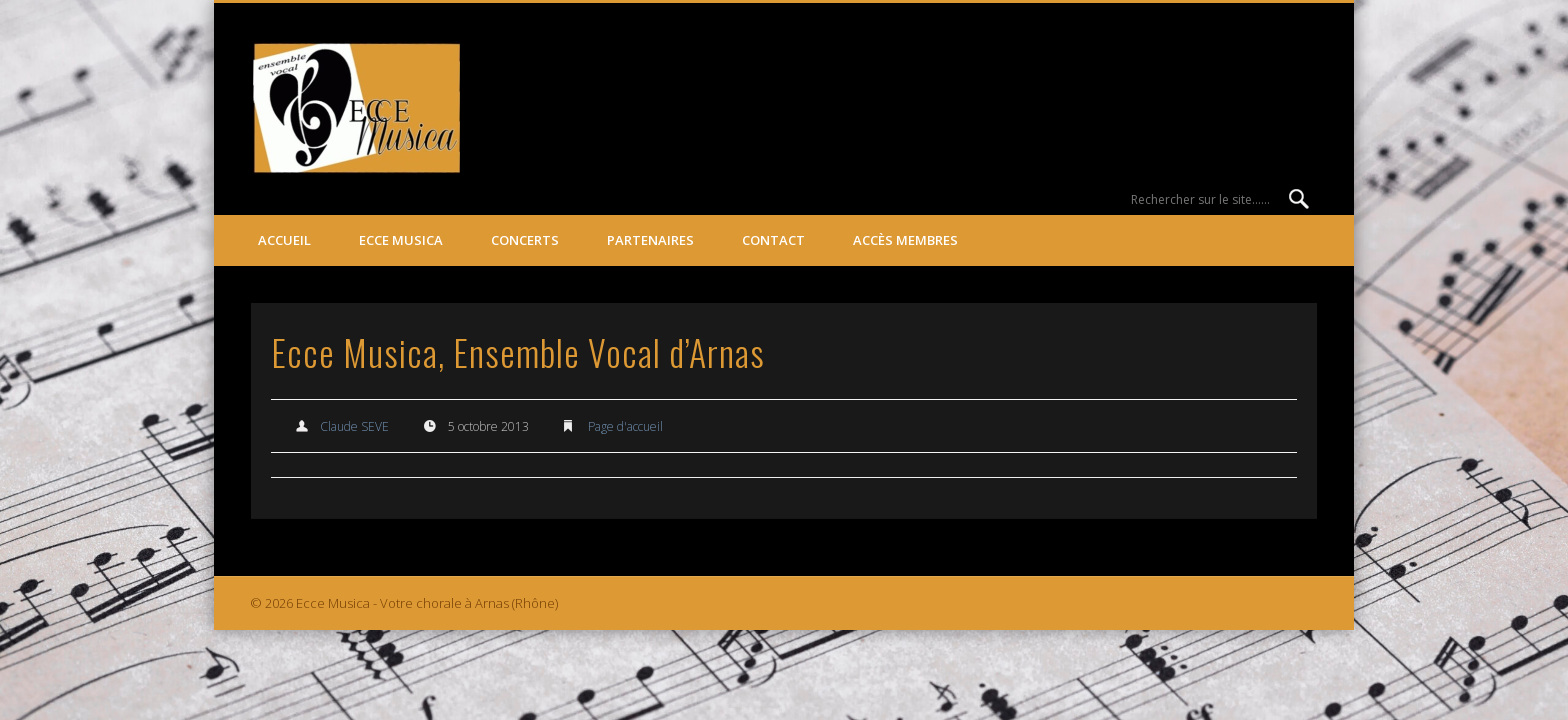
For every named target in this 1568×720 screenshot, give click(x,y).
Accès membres (905, 240)
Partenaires (650, 240)
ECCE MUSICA (401, 240)
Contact (773, 240)
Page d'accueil (625, 426)
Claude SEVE (354, 426)
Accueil (284, 240)
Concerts (525, 240)
